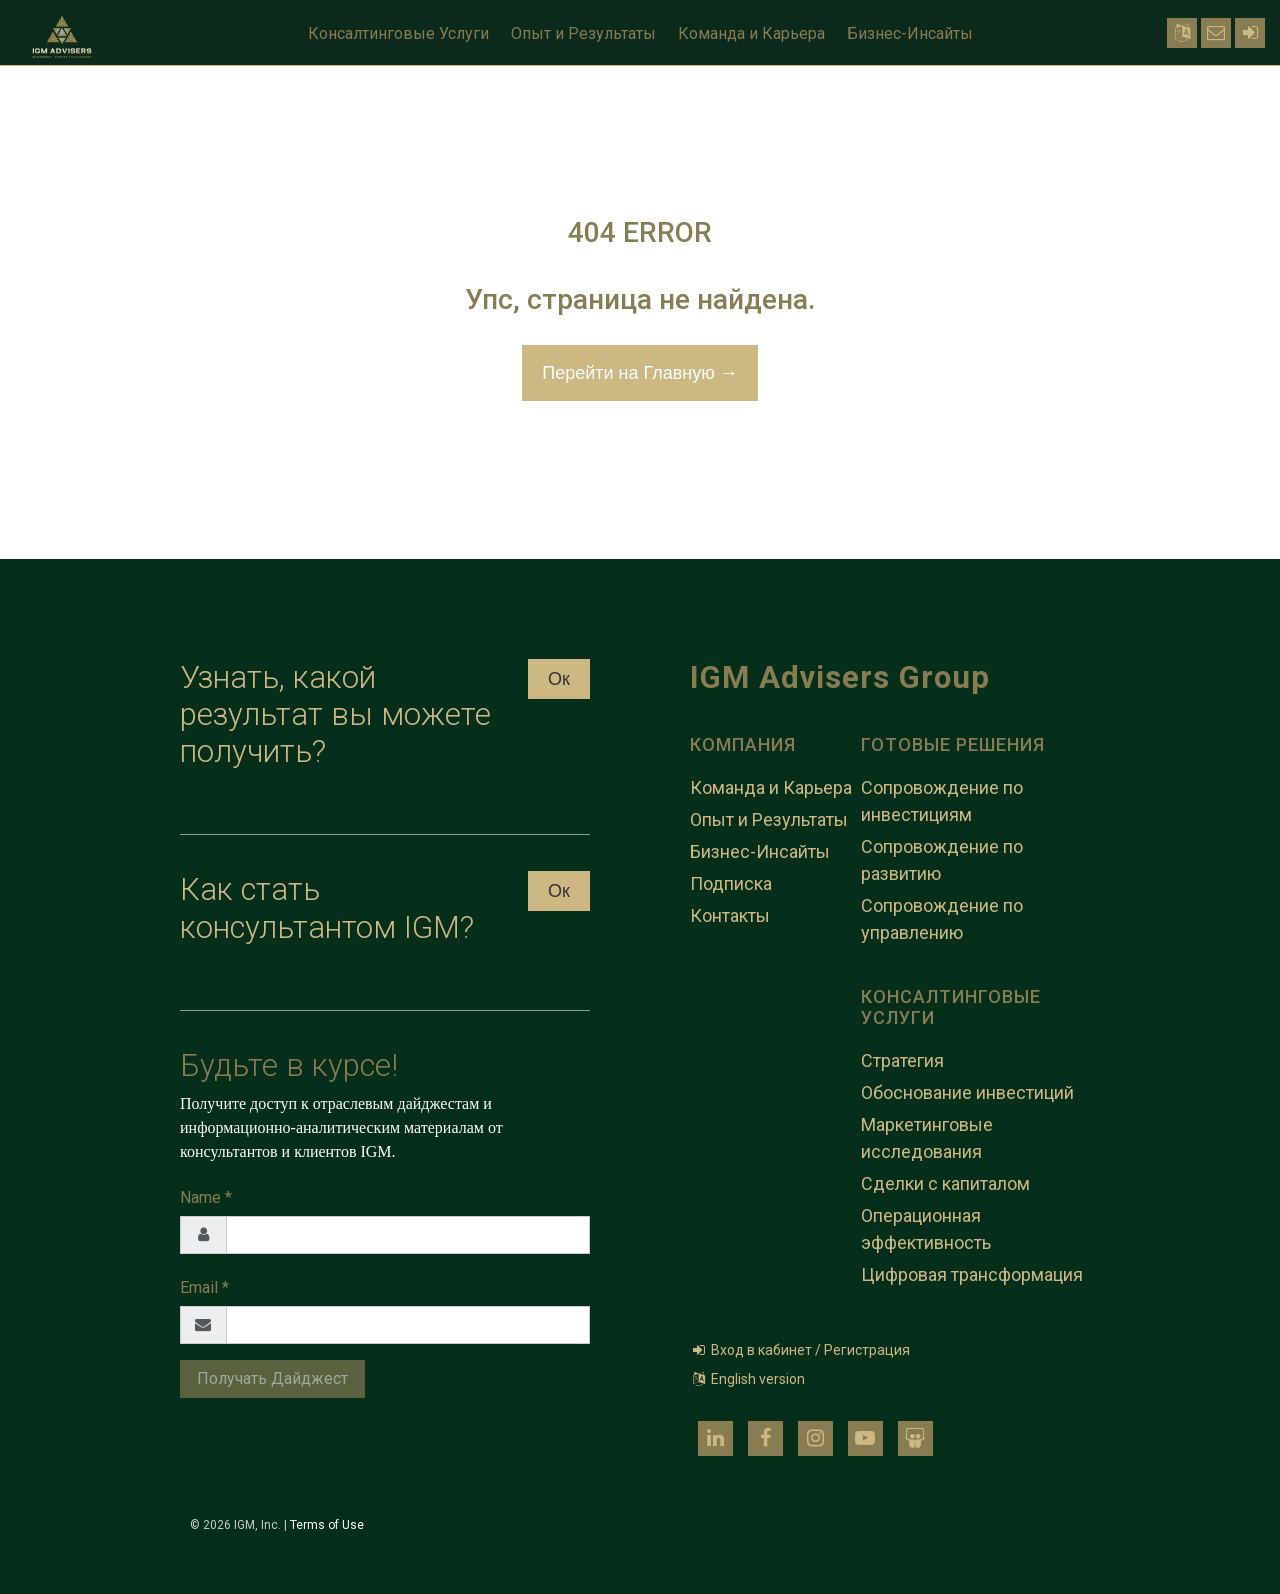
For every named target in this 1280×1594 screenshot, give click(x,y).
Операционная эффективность (926, 1229)
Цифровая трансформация (972, 1274)
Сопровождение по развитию (942, 860)
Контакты (730, 915)
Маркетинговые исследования (927, 1138)
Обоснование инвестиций (967, 1092)
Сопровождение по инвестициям (942, 801)
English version (747, 1379)
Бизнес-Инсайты (910, 33)
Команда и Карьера (751, 33)
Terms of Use (327, 1525)
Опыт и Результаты (583, 33)
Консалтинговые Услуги (398, 33)
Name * (206, 1197)
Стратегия (902, 1060)
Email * (204, 1287)
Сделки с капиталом (945, 1183)
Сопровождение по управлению (942, 919)
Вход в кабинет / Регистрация (800, 1350)
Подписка (731, 883)
